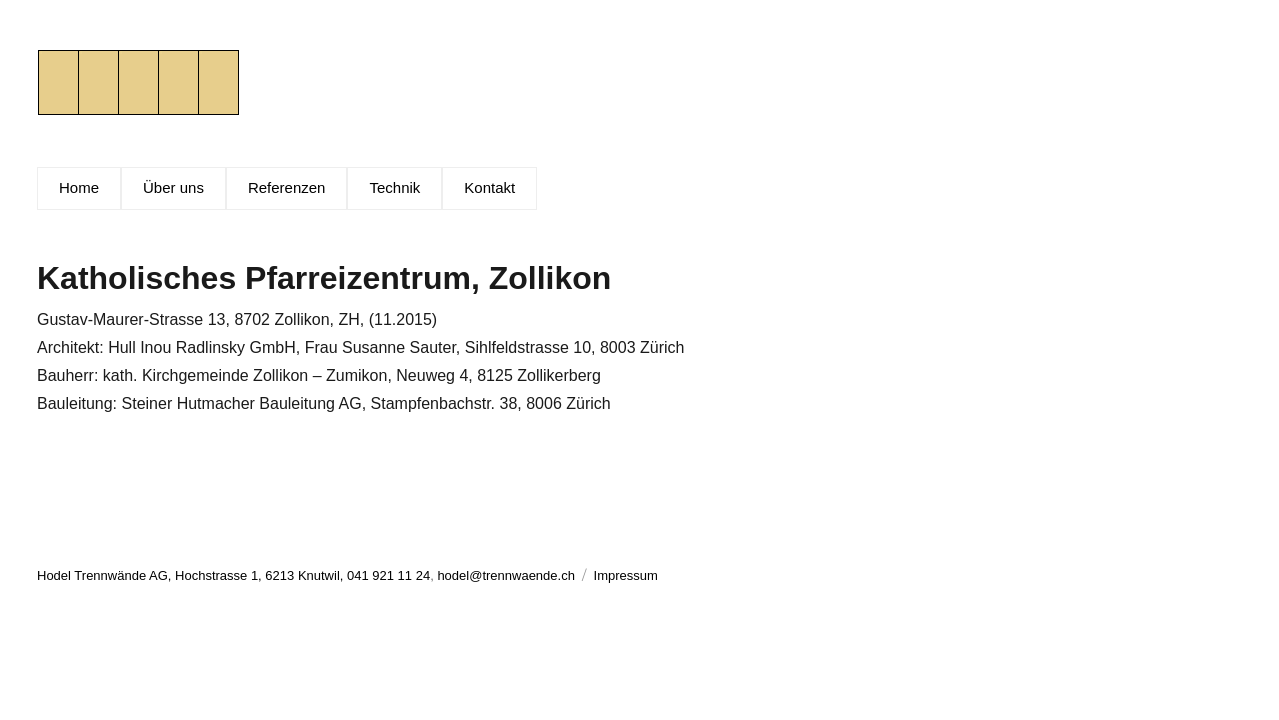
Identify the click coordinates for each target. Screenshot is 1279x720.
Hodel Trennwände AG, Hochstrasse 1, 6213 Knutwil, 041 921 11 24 (233, 575)
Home (79, 187)
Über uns (173, 187)
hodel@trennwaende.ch (506, 575)
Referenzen (287, 187)
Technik (394, 187)
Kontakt (489, 187)
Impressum (626, 575)
